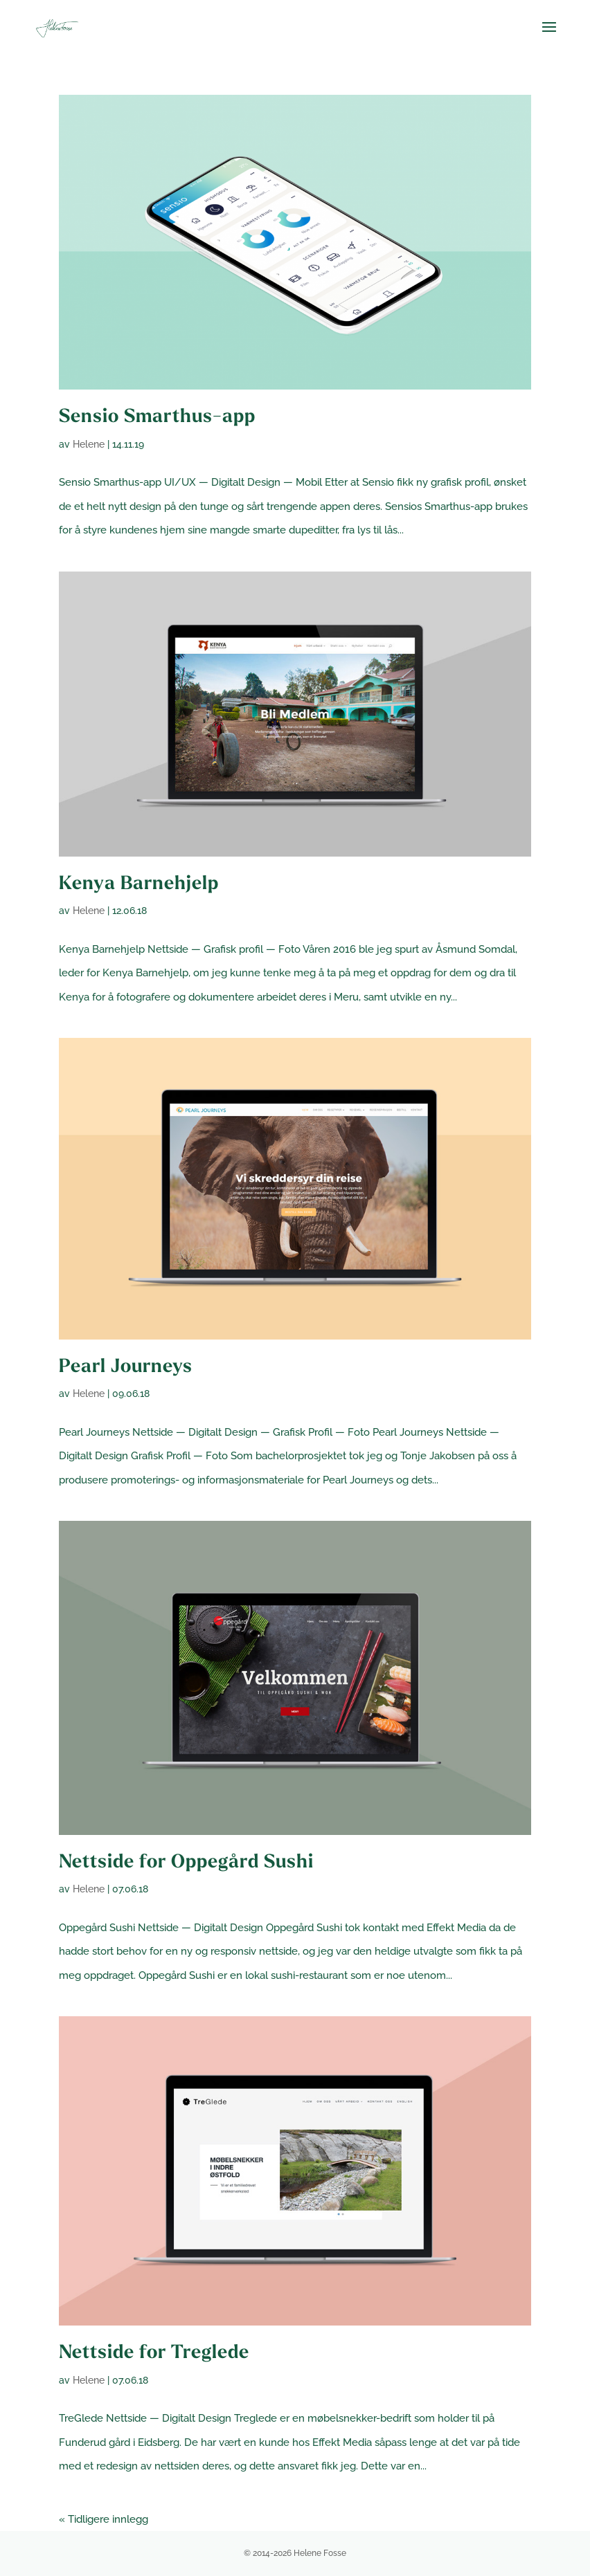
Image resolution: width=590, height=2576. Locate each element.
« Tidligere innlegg (103, 2519)
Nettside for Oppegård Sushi (186, 1863)
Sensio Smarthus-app (157, 417)
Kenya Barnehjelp (139, 884)
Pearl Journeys (126, 1367)
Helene (89, 444)
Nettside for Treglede (154, 2353)
